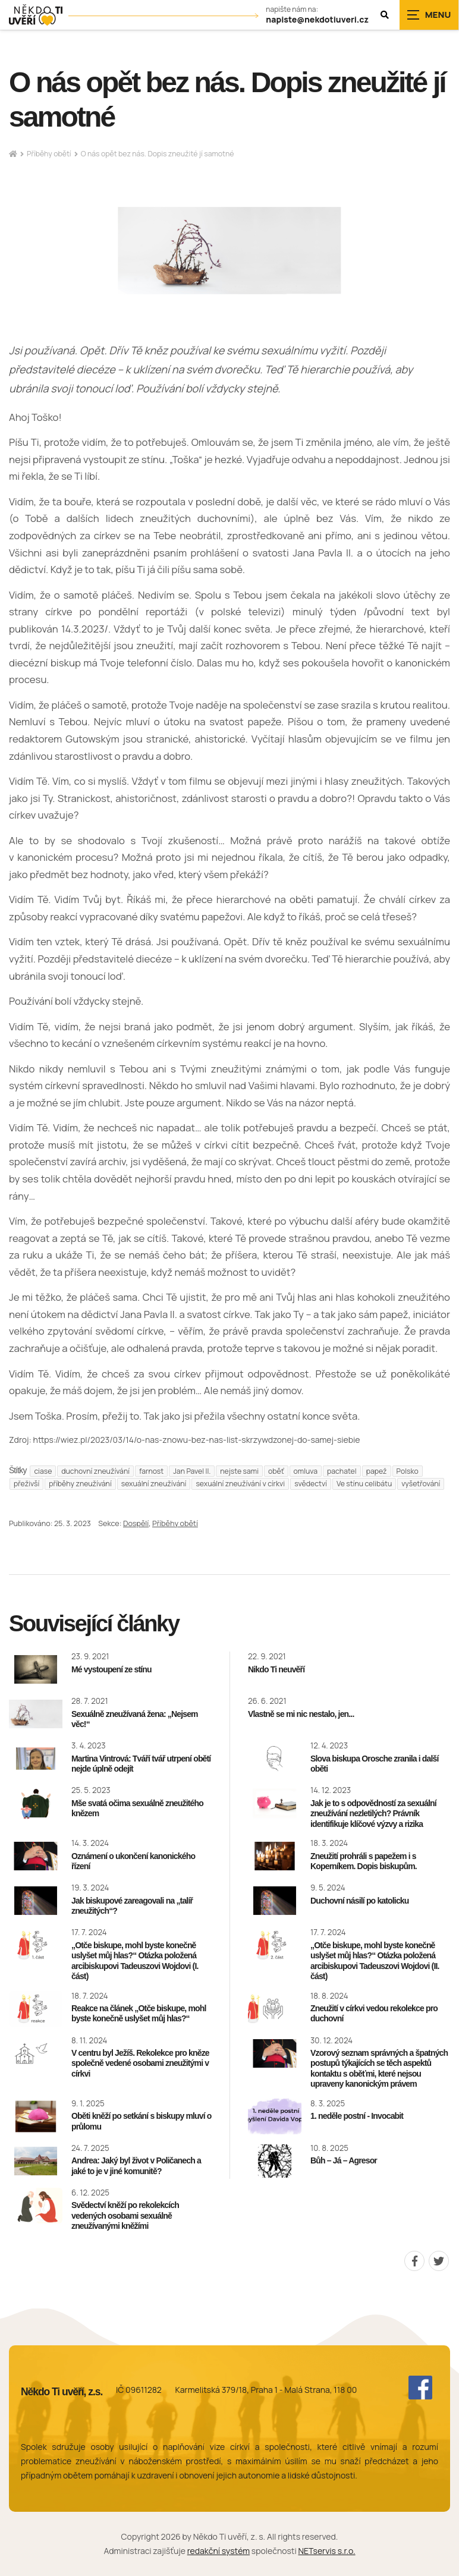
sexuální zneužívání (154, 1484)
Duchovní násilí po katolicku (359, 1900)
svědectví (310, 1484)
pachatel (342, 1471)
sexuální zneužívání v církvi (240, 1484)
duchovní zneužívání (95, 1471)
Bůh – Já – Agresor (343, 2160)
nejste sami (239, 1471)
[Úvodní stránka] (35, 15)
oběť (276, 1471)
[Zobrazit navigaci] (429, 15)
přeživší (26, 1484)
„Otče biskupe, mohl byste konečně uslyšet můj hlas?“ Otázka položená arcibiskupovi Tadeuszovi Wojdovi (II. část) (374, 1960)
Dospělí (136, 1523)
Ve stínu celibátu (364, 1484)
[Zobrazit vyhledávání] (385, 15)
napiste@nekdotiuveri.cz (317, 20)
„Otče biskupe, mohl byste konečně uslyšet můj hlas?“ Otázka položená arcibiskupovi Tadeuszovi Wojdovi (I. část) (135, 1960)
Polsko (408, 1471)
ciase (43, 1471)
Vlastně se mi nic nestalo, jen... (301, 1714)
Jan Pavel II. (191, 1471)
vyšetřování (420, 1484)
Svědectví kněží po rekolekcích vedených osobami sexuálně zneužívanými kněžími (125, 2215)
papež (376, 1471)
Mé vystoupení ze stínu (111, 1669)
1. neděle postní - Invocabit (356, 2116)
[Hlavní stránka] (13, 154)
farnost (151, 1471)
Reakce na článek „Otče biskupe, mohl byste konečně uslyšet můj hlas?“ (138, 2013)
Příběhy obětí (49, 154)
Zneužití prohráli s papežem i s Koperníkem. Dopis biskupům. (363, 1861)
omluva (305, 1471)
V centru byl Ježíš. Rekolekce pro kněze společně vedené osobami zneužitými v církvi (140, 2063)
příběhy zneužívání (80, 1484)
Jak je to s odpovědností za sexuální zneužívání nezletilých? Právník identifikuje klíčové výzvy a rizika (373, 1813)
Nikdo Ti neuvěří (276, 1669)
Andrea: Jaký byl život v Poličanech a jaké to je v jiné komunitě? (136, 2166)
